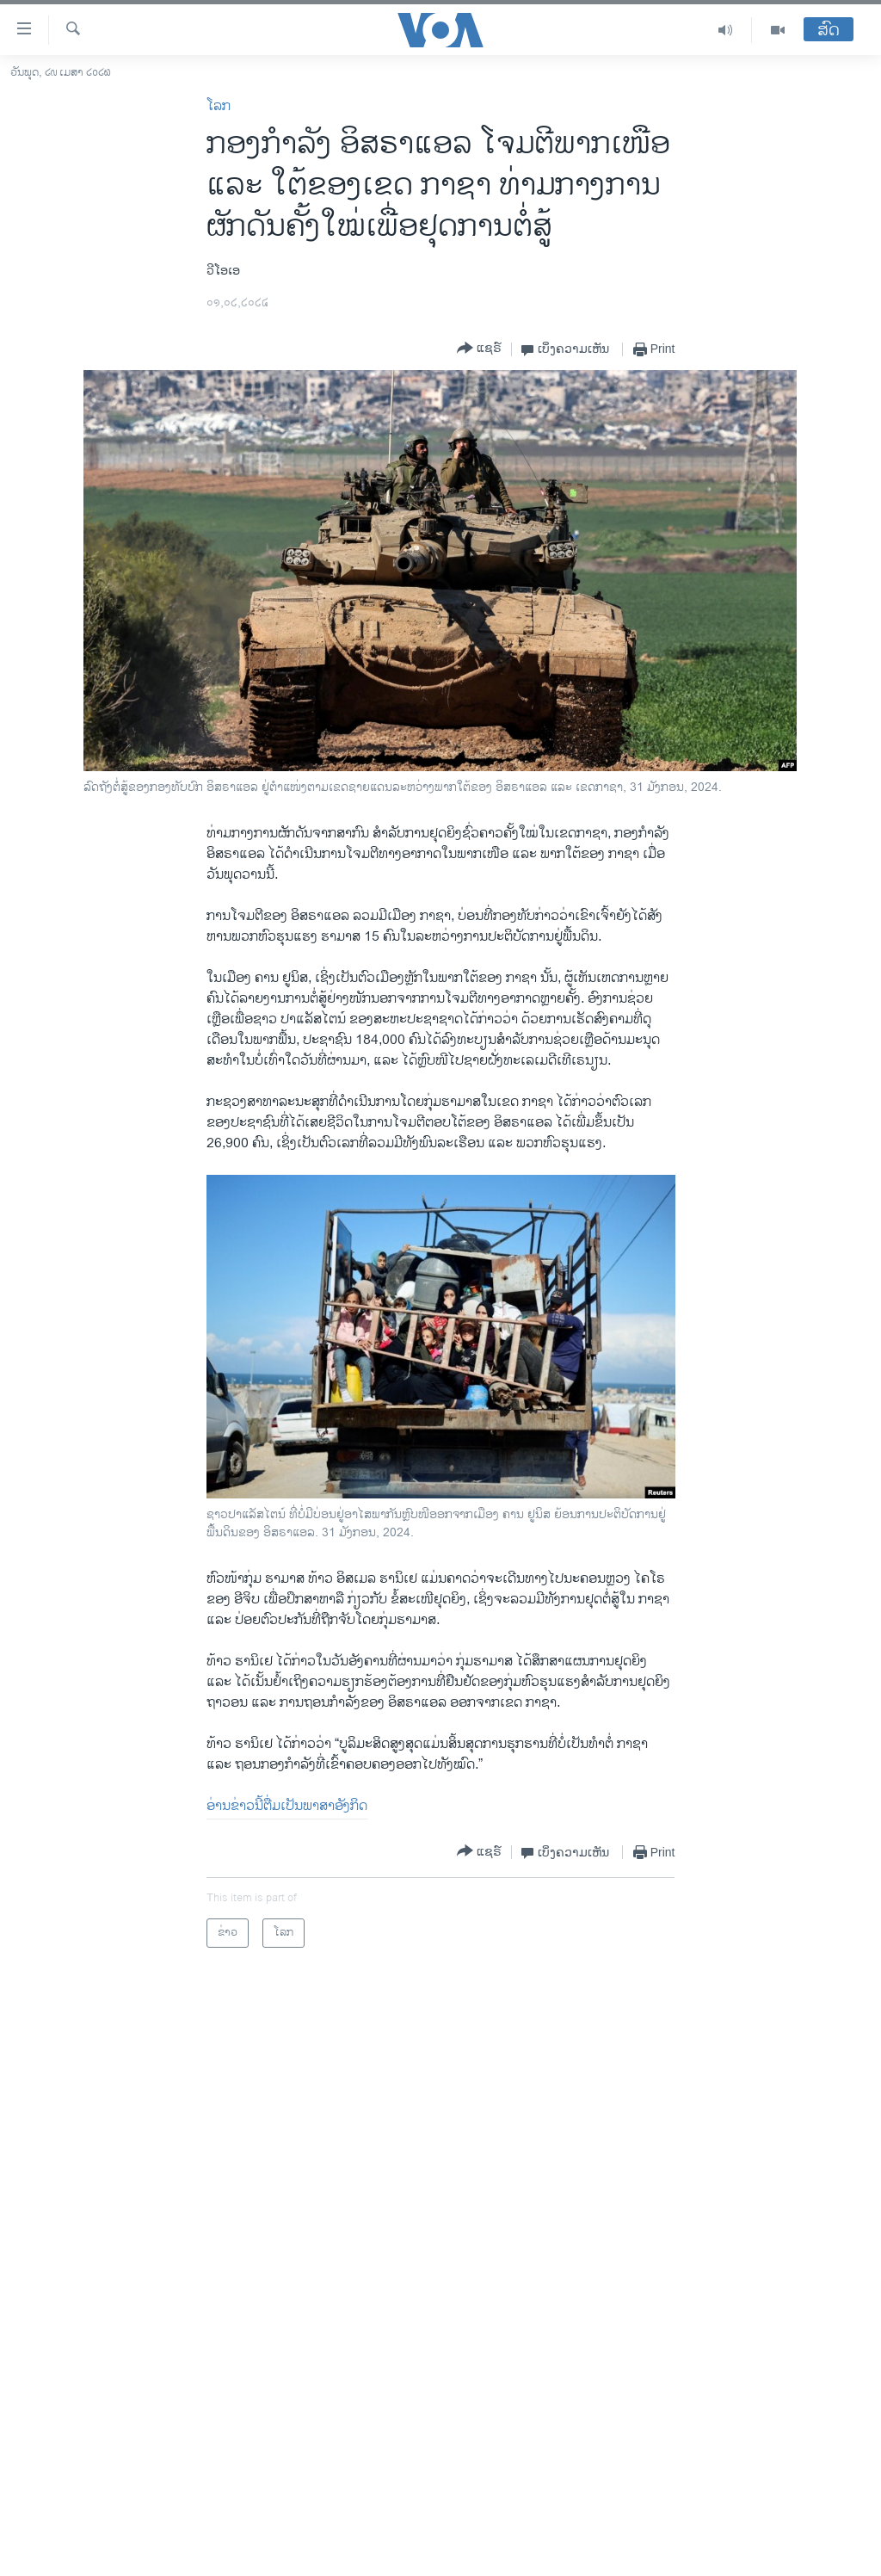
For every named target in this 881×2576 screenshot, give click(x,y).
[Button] (479, 349)
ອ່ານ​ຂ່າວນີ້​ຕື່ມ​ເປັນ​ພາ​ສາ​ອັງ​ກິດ (286, 1806)
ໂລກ (218, 106)
